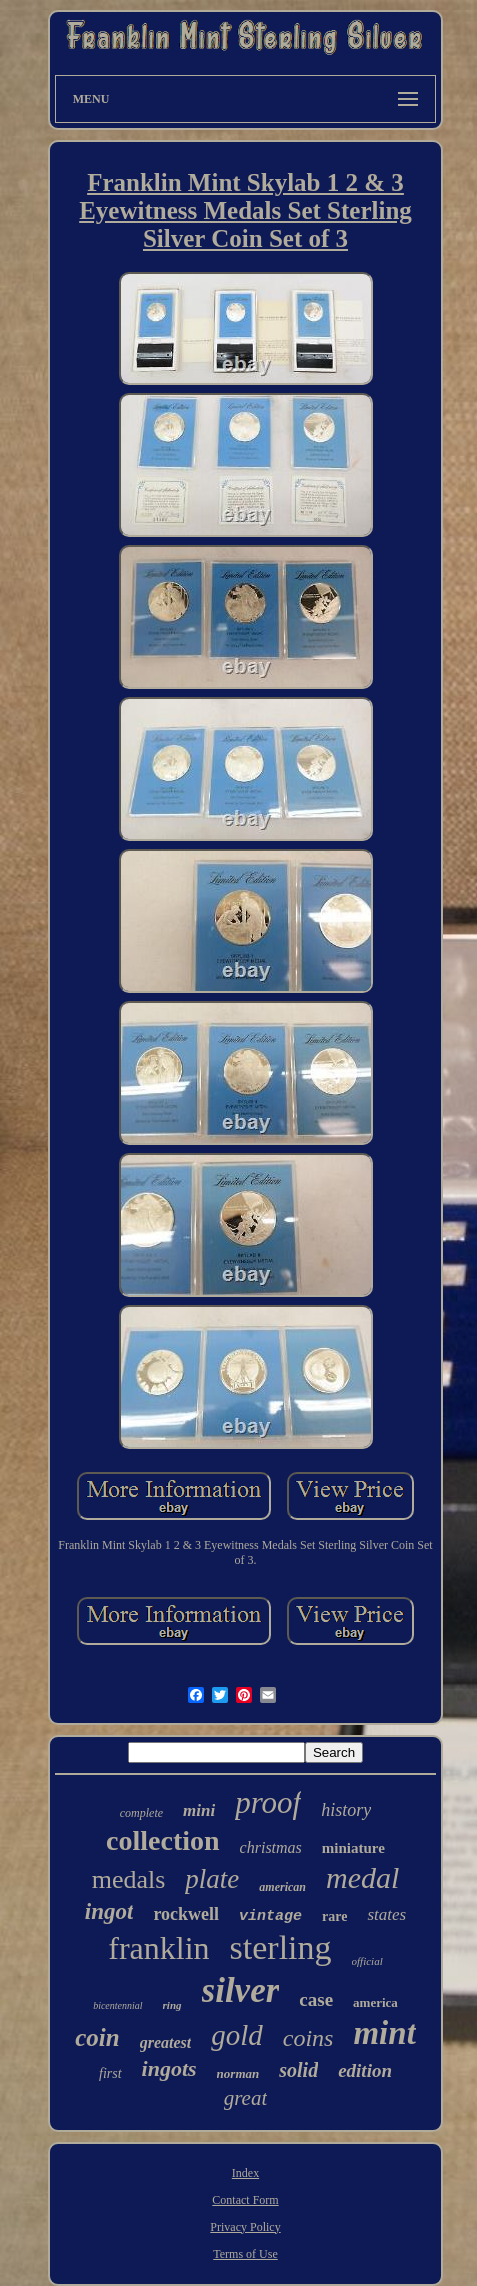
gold (237, 2035)
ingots (169, 2068)
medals (129, 1879)
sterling (281, 1947)
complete (141, 1813)
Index (245, 2173)
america (375, 2002)
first (110, 2073)
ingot (109, 1911)
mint (384, 2033)
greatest (166, 2042)
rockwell (186, 1914)
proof (268, 1802)
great (246, 2098)
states (386, 1914)
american (282, 1887)
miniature (353, 1848)
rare (334, 1916)
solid (298, 2070)
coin (97, 2037)
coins (308, 2038)
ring (172, 2005)
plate (212, 1879)
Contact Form (245, 2200)
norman (238, 2073)
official (367, 1961)
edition (365, 2070)
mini (199, 1810)
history (346, 1810)
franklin (158, 1948)
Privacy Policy (245, 2227)
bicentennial (117, 2005)
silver (241, 1990)
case (316, 1999)
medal (362, 1877)
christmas (271, 1847)
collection (163, 1840)
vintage (270, 1916)
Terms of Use (245, 2254)
